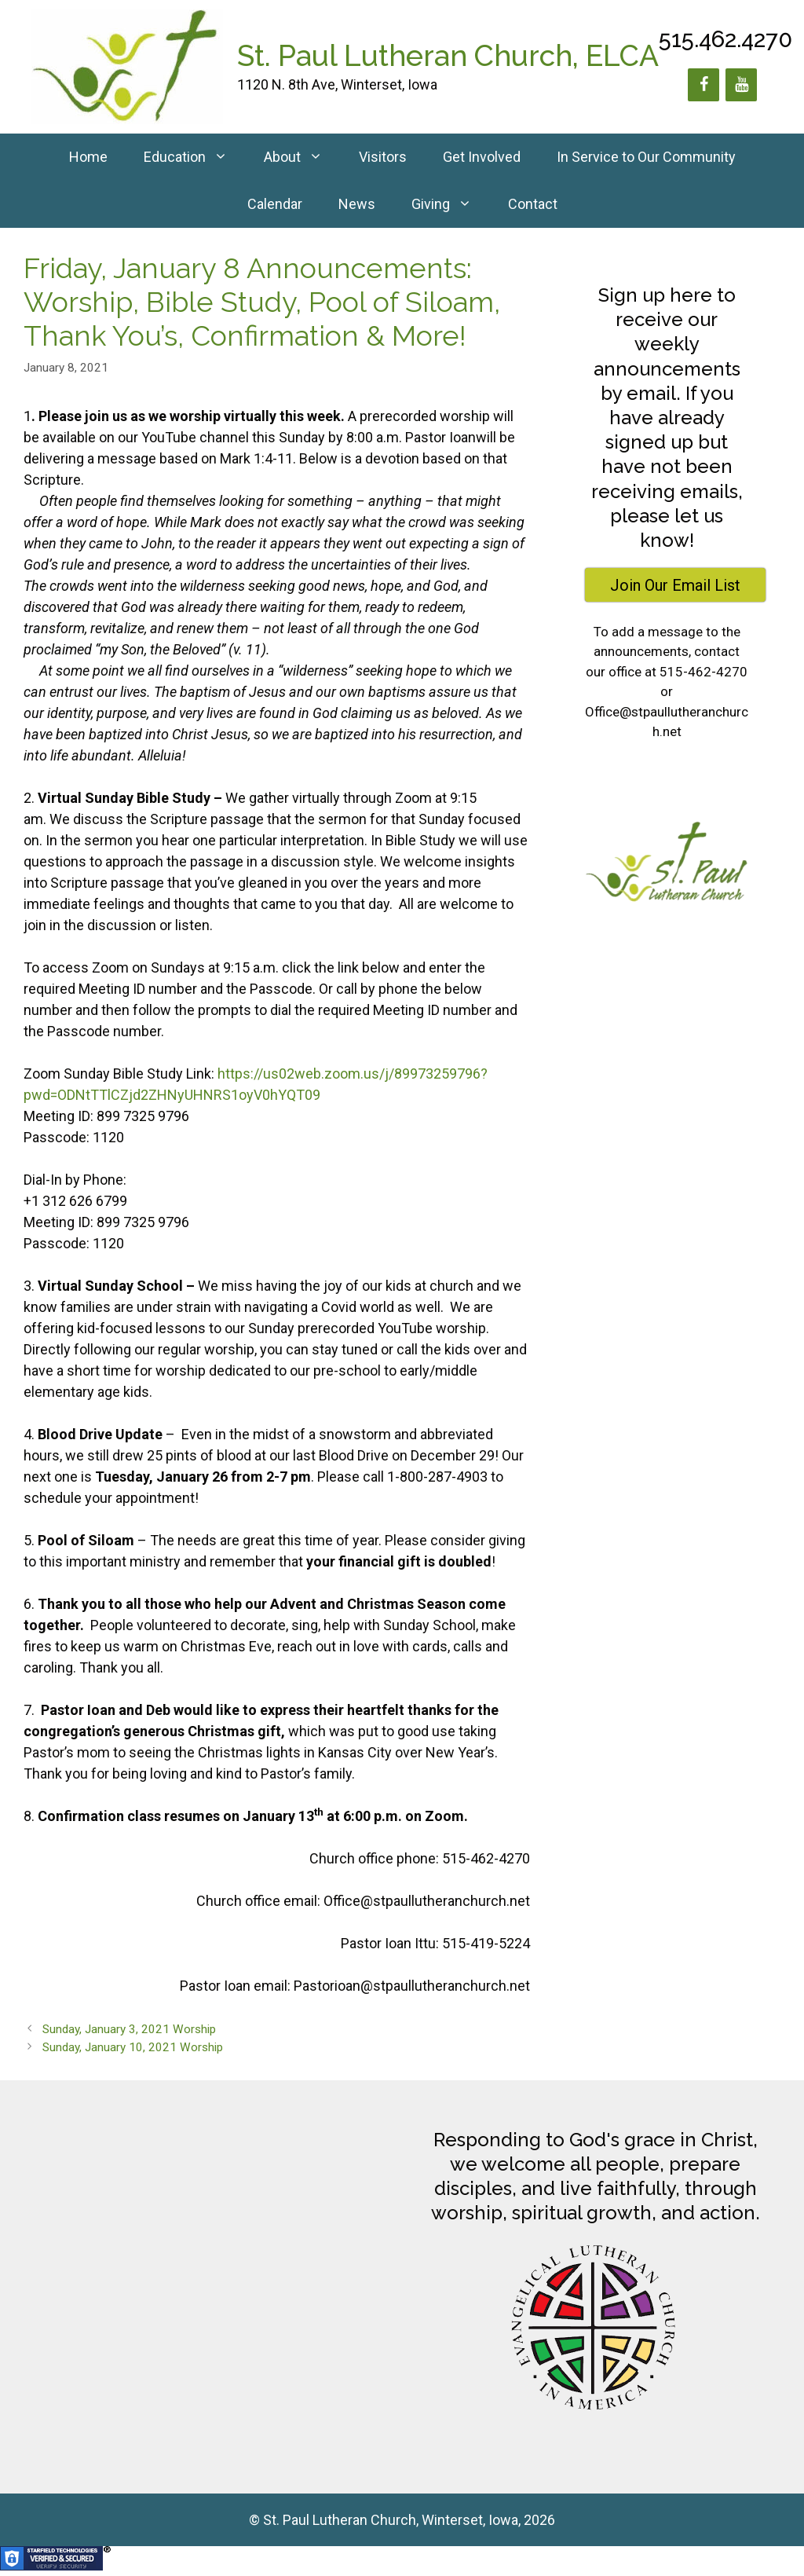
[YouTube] (741, 84)
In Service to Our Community (646, 156)
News (356, 204)
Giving (450, 204)
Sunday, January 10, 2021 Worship (132, 2047)
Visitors (383, 156)
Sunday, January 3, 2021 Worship (129, 2029)
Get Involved (482, 156)
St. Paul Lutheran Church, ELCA (448, 55)
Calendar (274, 204)
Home (88, 156)
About (302, 157)
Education (195, 157)
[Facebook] (703, 84)
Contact (532, 204)
